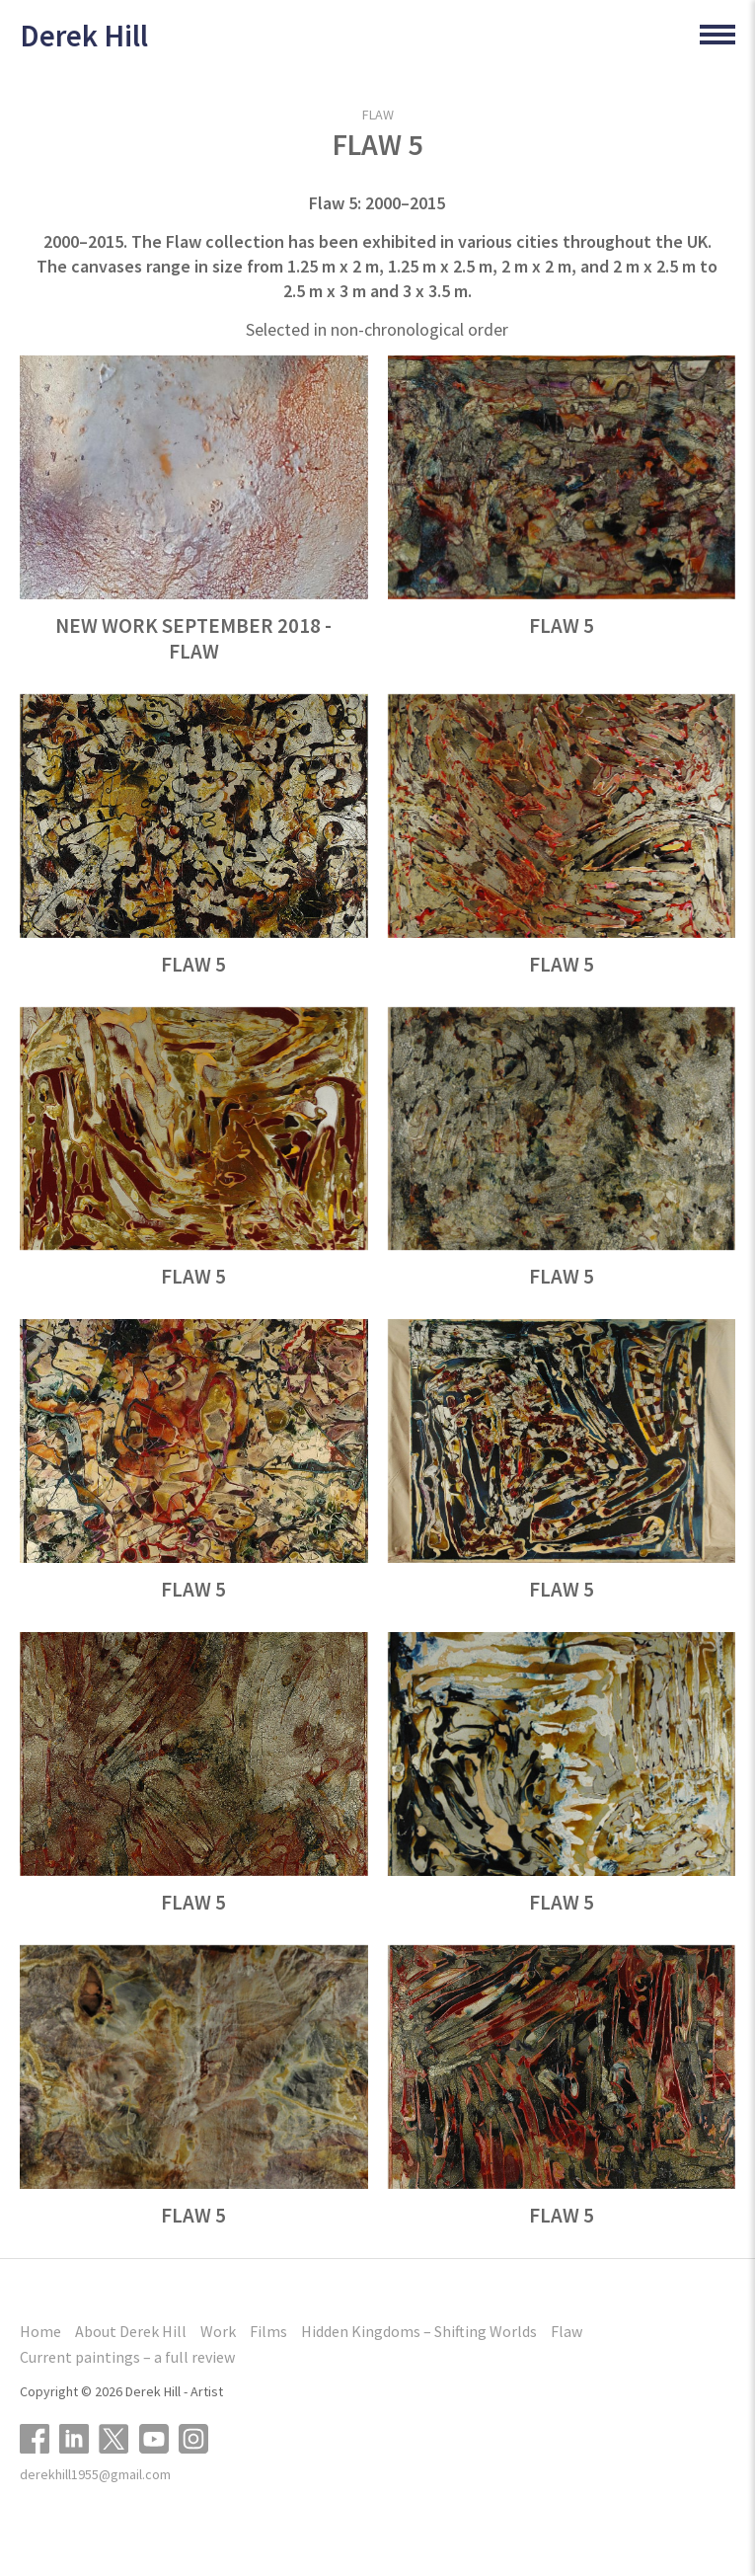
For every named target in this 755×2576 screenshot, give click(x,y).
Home (40, 2331)
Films (268, 2331)
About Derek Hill (131, 2331)
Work (218, 2331)
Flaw (378, 114)
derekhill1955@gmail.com (95, 2474)
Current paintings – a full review (127, 2357)
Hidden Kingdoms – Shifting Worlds (419, 2331)
